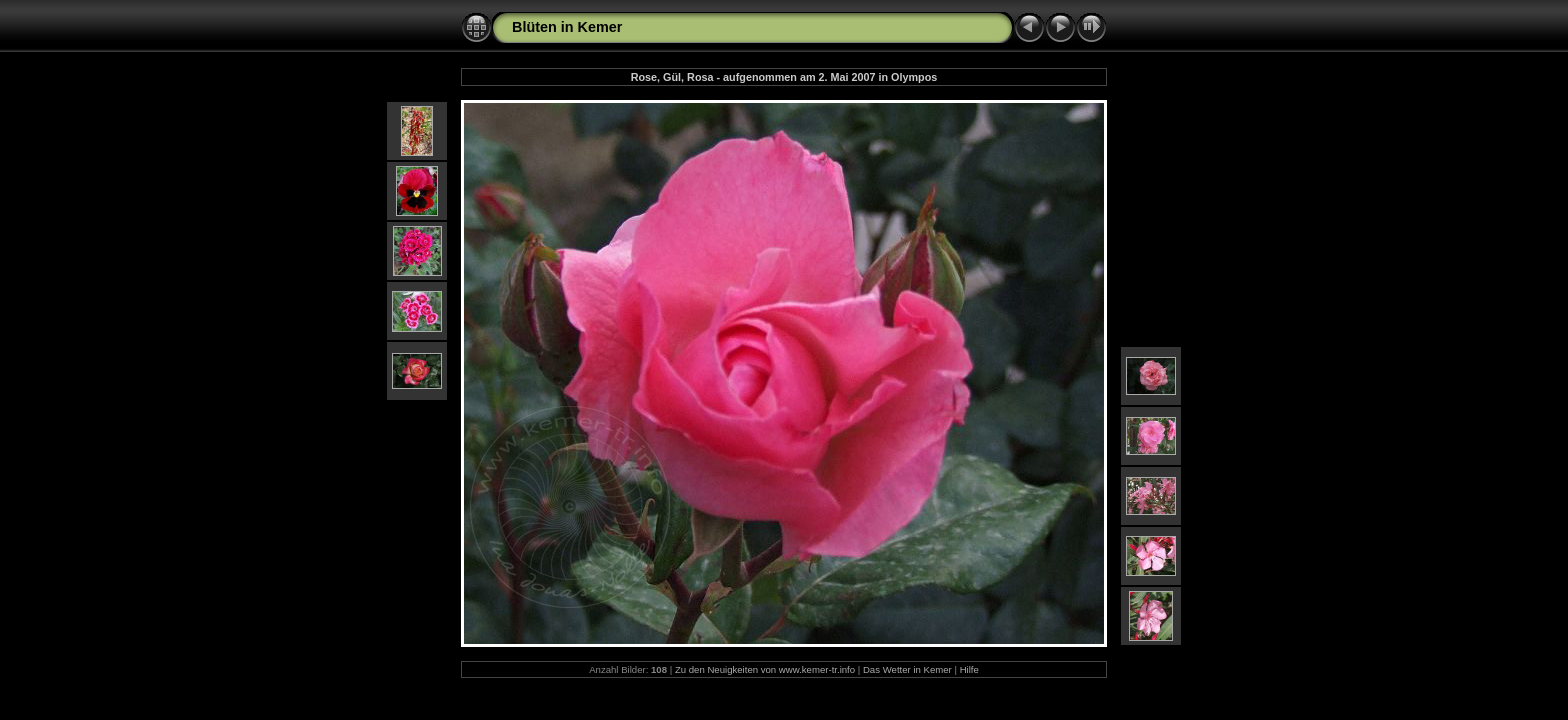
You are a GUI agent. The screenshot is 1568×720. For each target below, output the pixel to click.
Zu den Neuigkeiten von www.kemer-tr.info (765, 669)
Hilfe (969, 669)
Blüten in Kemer (567, 27)
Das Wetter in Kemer (907, 669)
